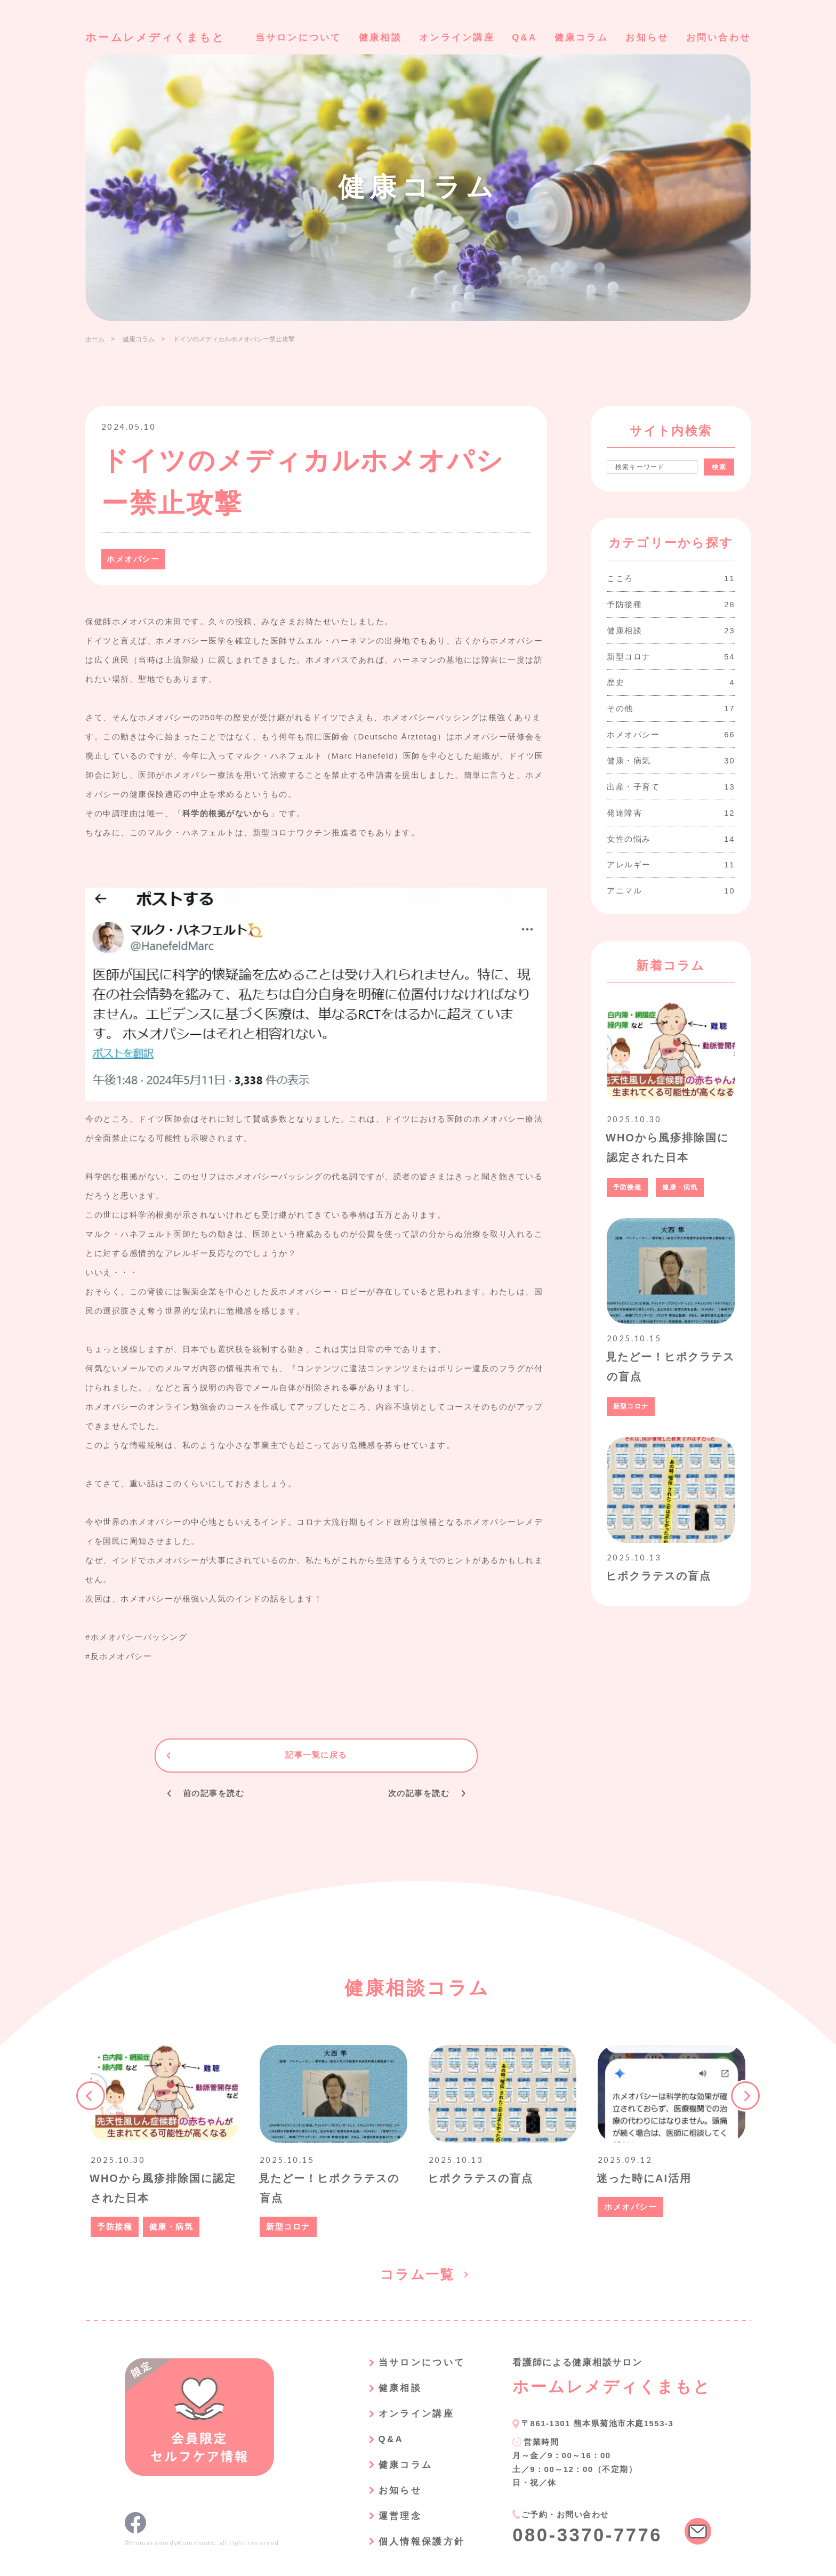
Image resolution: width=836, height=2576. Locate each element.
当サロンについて (298, 38)
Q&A (524, 38)
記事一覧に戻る (316, 1754)
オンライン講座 (457, 38)
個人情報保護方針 (421, 2538)
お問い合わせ (718, 38)
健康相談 (379, 38)
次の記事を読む (419, 1792)
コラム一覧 (417, 2274)
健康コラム (581, 38)
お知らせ (647, 38)
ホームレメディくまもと (155, 37)
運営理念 (400, 2513)
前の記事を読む (214, 1792)
